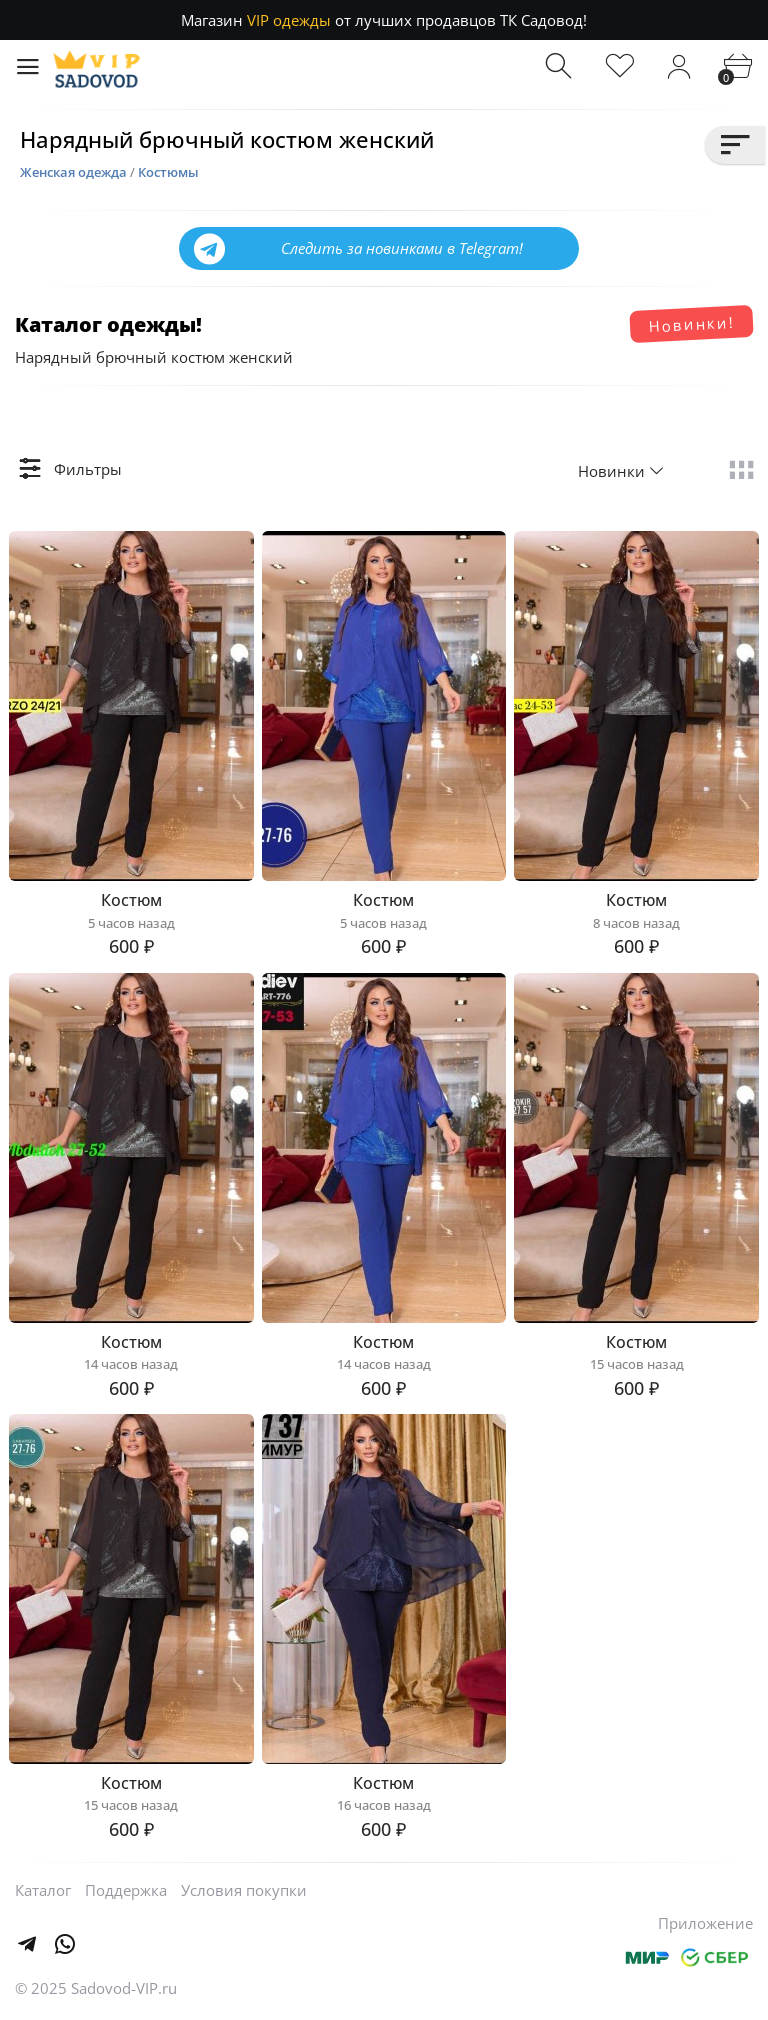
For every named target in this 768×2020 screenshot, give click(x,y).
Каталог (43, 1890)
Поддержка (126, 1890)
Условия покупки (244, 1890)
